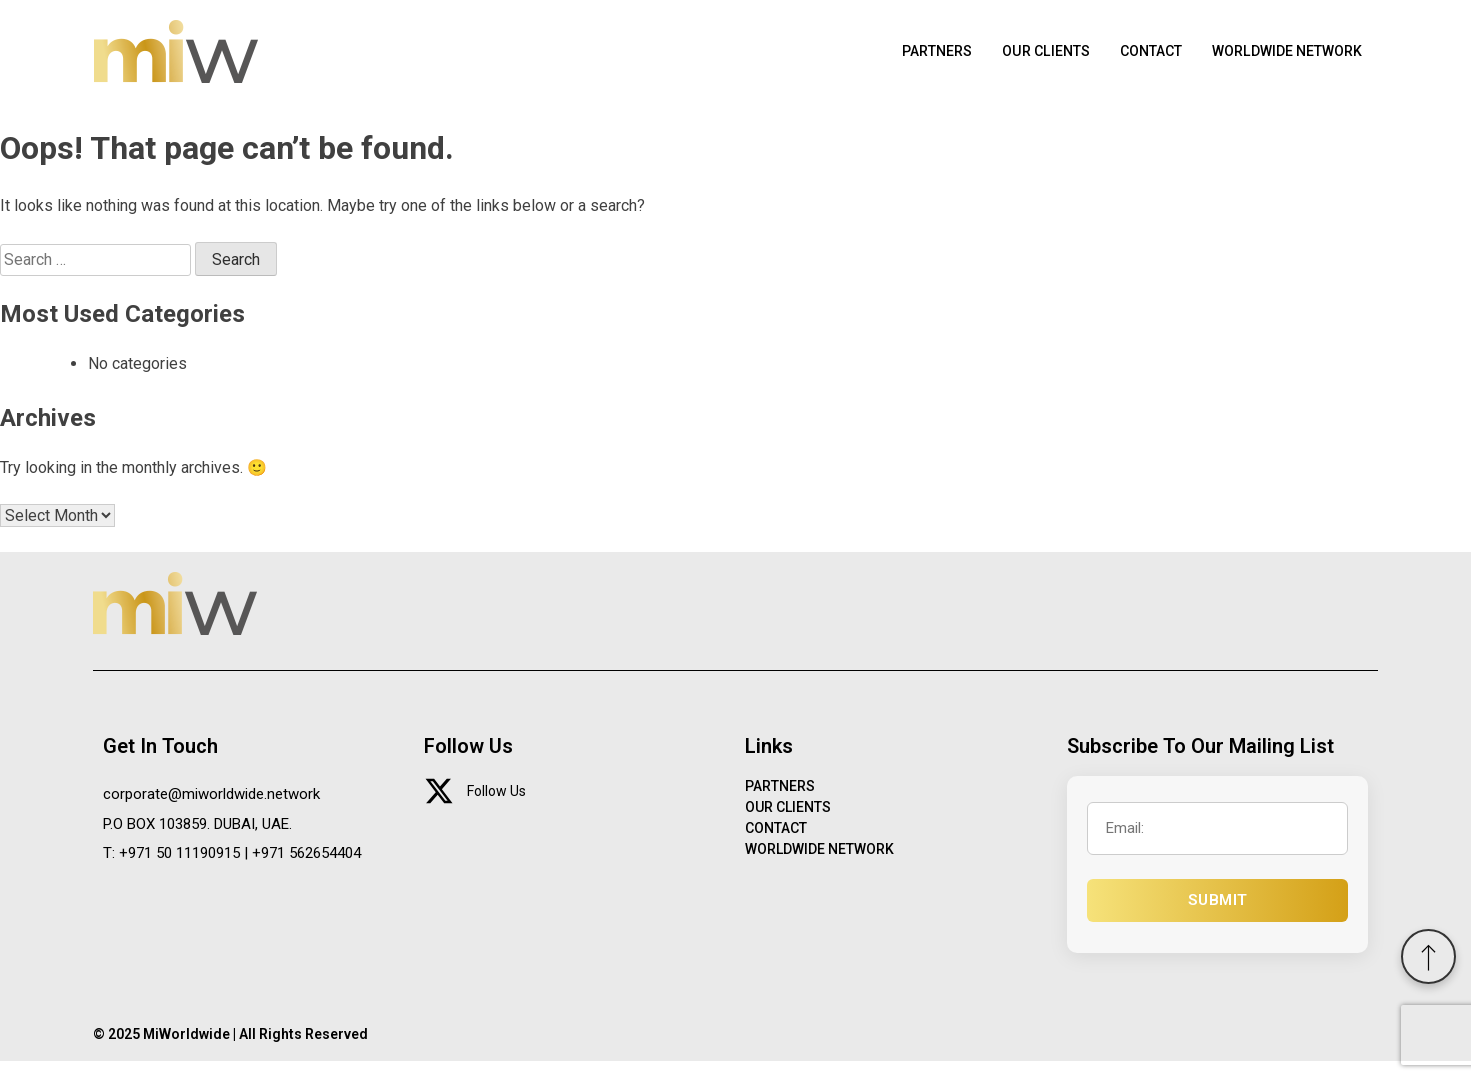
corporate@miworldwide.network (211, 811)
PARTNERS (909, 60)
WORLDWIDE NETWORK (1281, 60)
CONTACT (1135, 60)
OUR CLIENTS (1024, 60)
